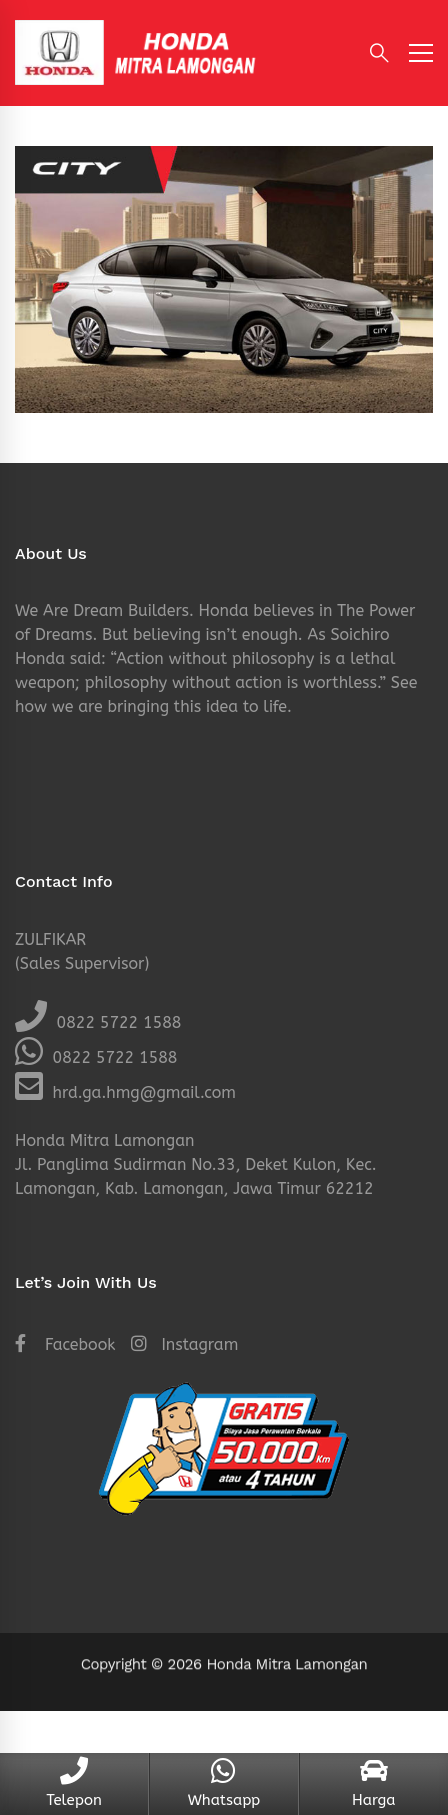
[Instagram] (184, 1345)
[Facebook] (65, 1345)
